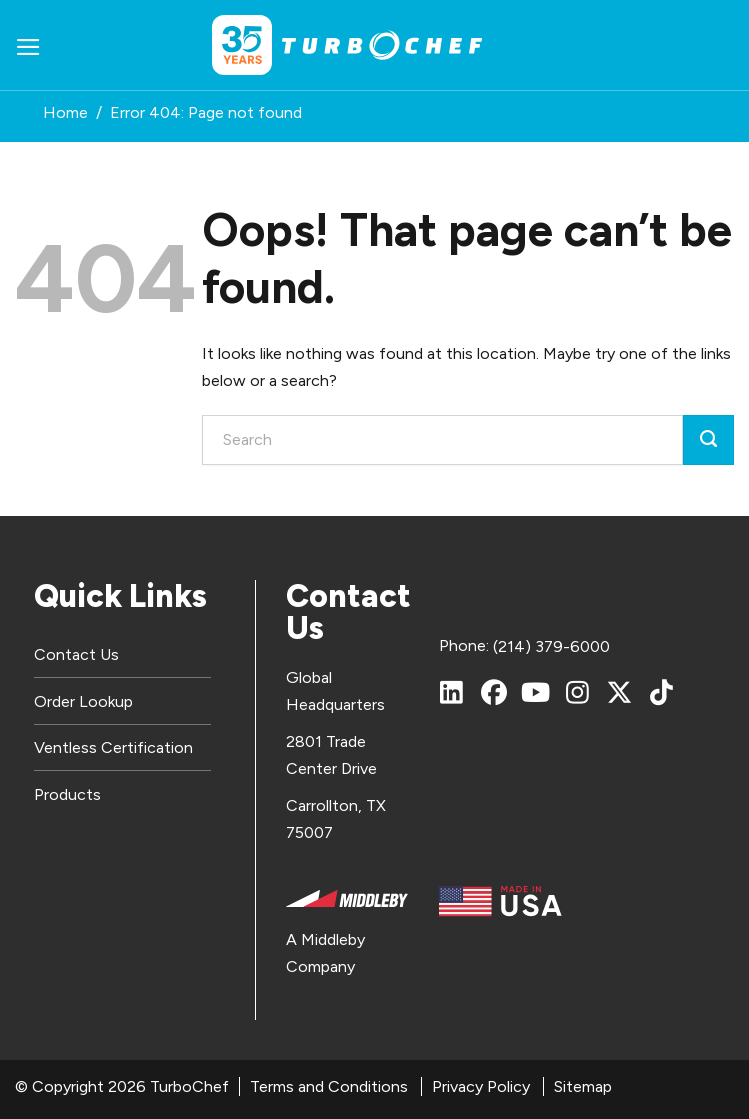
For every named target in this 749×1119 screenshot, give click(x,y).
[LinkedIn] (452, 692)
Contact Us (76, 654)
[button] (28, 45)
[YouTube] (536, 692)
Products (67, 794)
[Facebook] (494, 692)
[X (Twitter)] (620, 692)
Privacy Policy (481, 1086)
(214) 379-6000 (551, 646)
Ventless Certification (113, 747)
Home (65, 112)
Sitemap (583, 1086)
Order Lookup (83, 701)
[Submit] (708, 440)
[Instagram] (578, 692)
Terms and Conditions (329, 1086)
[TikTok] (662, 692)
